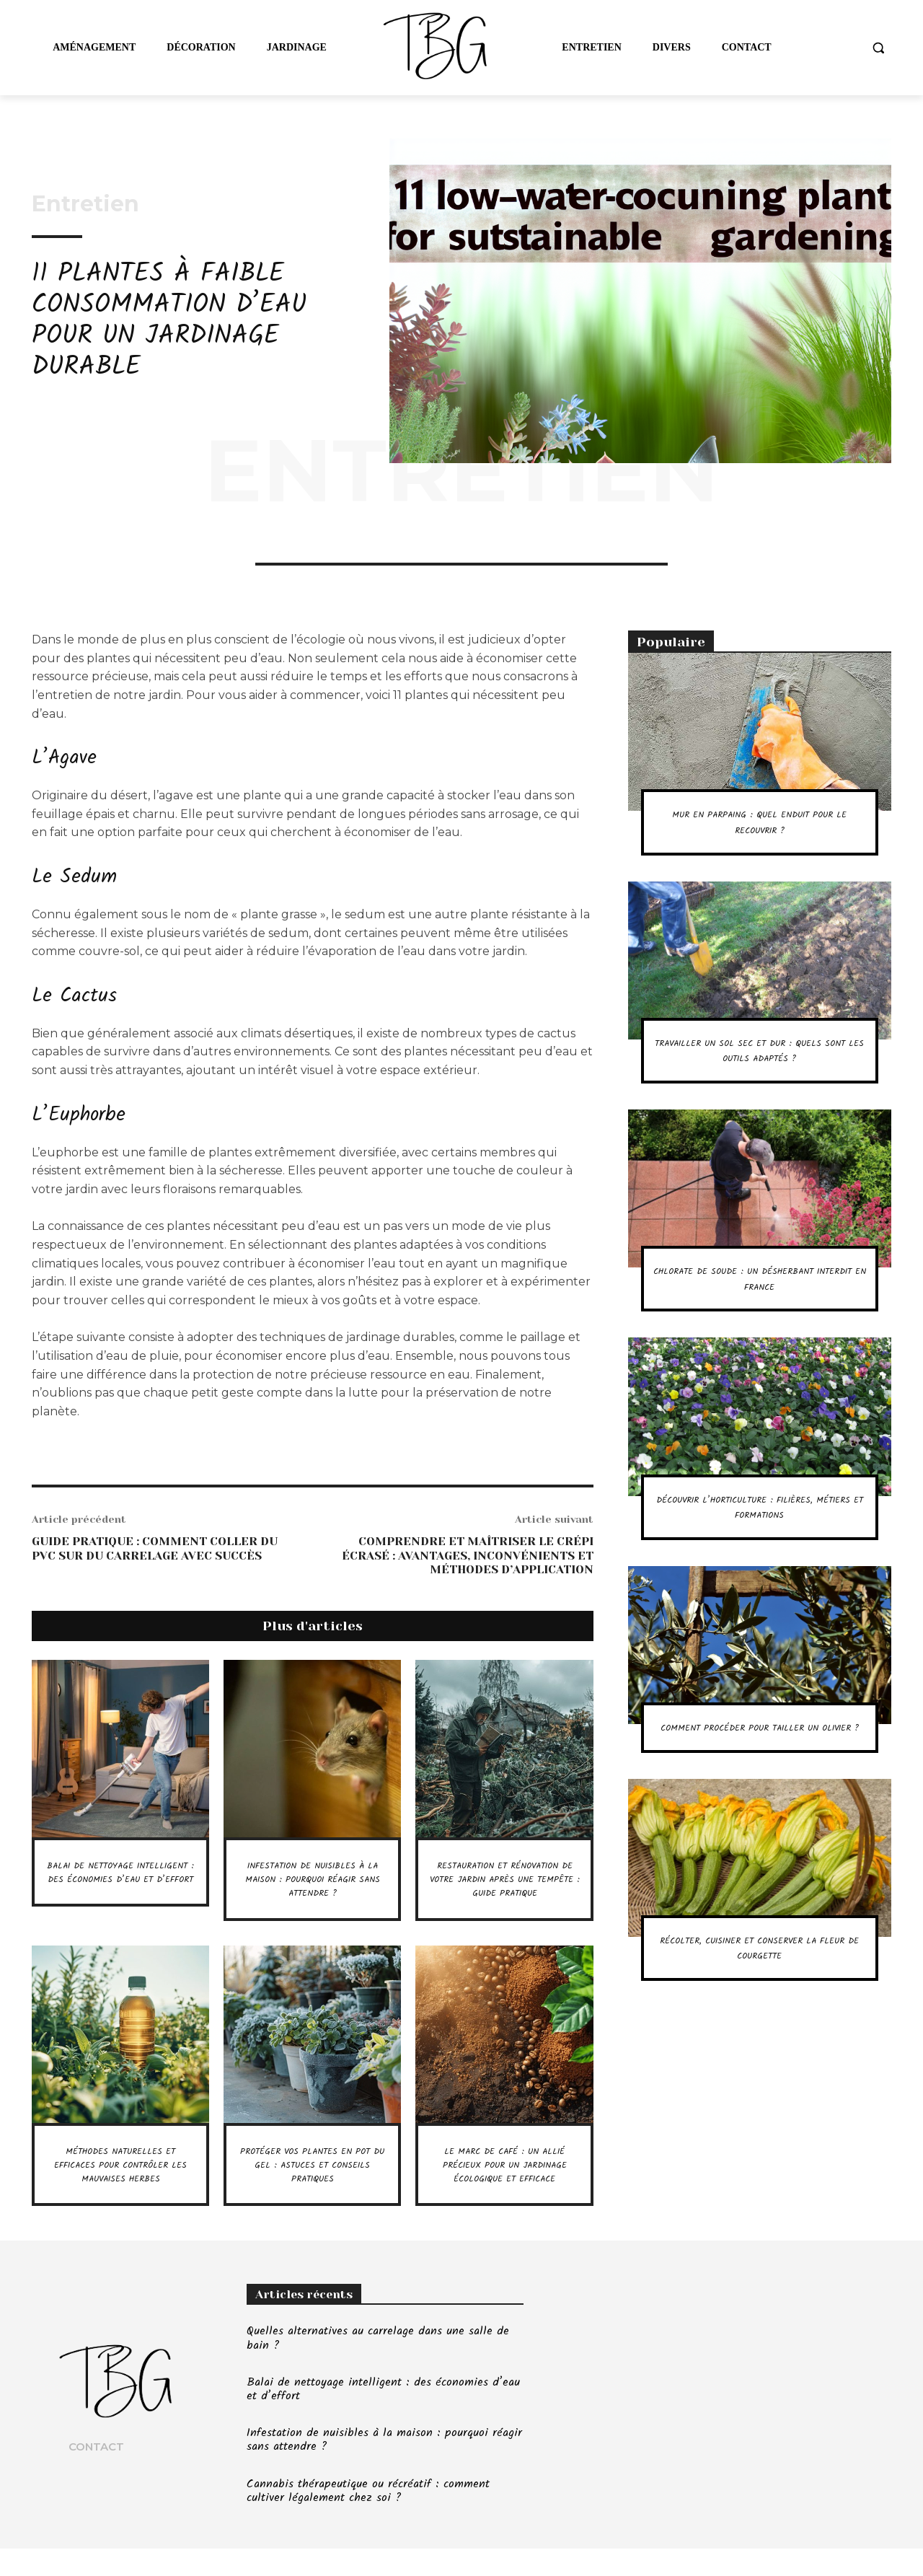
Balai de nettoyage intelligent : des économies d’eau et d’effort (120, 1886)
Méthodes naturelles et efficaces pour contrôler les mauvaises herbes (120, 2185)
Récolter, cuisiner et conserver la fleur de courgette (759, 1987)
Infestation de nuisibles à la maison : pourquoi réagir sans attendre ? (312, 1879)
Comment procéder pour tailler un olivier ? (759, 1751)
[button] (878, 48)
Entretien (85, 204)
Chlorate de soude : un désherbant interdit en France (759, 1294)
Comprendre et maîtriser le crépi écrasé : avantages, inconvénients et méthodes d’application (467, 1554)
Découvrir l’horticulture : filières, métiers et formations (759, 1522)
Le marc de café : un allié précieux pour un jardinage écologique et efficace (504, 2185)
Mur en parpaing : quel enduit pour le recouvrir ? (759, 822)
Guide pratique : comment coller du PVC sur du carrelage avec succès (155, 1548)
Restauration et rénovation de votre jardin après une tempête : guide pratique (505, 1886)
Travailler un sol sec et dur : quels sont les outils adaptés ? (759, 1058)
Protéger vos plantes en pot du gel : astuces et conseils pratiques (312, 2178)
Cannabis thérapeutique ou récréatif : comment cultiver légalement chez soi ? (368, 2518)
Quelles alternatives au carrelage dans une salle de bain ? (378, 2366)
